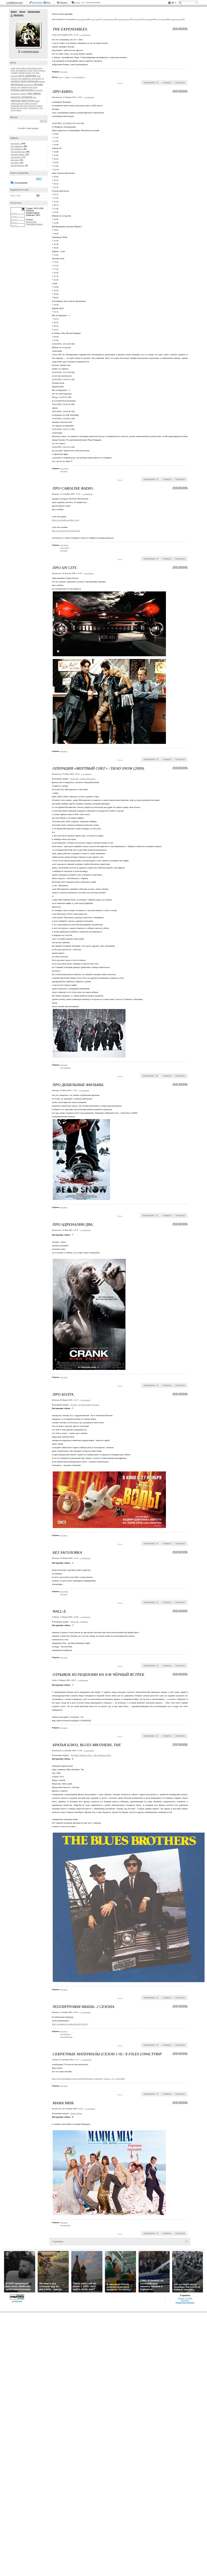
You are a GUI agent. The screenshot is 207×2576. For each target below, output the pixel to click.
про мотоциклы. (18, 165)
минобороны (28, 85)
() (157, 82)
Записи (14, 12)
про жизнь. (15, 143)
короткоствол (36, 79)
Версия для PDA (185, 2298)
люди (23, 81)
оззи (18, 87)
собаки (26, 103)
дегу (33, 73)
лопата (15, 81)
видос (13, 70)
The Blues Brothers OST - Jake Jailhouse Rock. (91, 1755)
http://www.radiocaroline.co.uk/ (65, 520)
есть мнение (27, 75)
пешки (35, 87)
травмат (40, 106)
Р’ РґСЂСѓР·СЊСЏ (30, 52)
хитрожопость (33, 108)
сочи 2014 (33, 103)
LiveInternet (15, 3)
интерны (14, 79)
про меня (34, 93)
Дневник (180, 28)
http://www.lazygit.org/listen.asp (66, 530)
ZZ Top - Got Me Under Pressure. (85, 1405)
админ (13, 68)
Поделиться (180, 82)
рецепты (16, 97)
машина (42, 81)
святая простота (22, 100)
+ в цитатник (84, 35)
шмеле (19, 110)
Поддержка (169, 2)
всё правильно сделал (24, 70)
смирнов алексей (17, 103)
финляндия (15, 108)
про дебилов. (17, 149)
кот (43, 79)
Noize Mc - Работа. (79, 1621)
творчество (32, 106)
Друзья (22, 12)
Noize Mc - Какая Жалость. (83, 779)
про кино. (15, 160)
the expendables (78, 77)
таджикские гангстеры (19, 106)
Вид (173, 3)
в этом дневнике (20, 183)
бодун (40, 68)
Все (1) (43, 121)
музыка (13, 87)
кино (19, 79)
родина (27, 97)
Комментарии (34, 12)
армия (18, 68)
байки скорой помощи (29, 68)
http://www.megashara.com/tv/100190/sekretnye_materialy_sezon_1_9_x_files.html (88, 2078)
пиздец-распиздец (22, 90)
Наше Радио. (76, 2113)
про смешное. (17, 146)
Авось (77, 2)
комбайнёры (26, 79)
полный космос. (18, 154)
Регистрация (37, 2)
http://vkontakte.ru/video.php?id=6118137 (70, 2024)
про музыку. (16, 157)
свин (34, 97)
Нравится (167, 82)
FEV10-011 (12, 15)
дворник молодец (25, 73)
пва (30, 87)
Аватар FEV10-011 (28, 34)
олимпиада (25, 87)
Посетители (31, 222)
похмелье (23, 94)
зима (39, 76)
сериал (37, 101)
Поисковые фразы (34, 224)
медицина (17, 84)
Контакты (185, 2300)
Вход (48, 2)
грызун (35, 70)
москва (38, 84)
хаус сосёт (24, 108)
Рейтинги (63, 2)
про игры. (15, 163)
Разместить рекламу (185, 2303)
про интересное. (18, 152)
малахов (32, 81)
